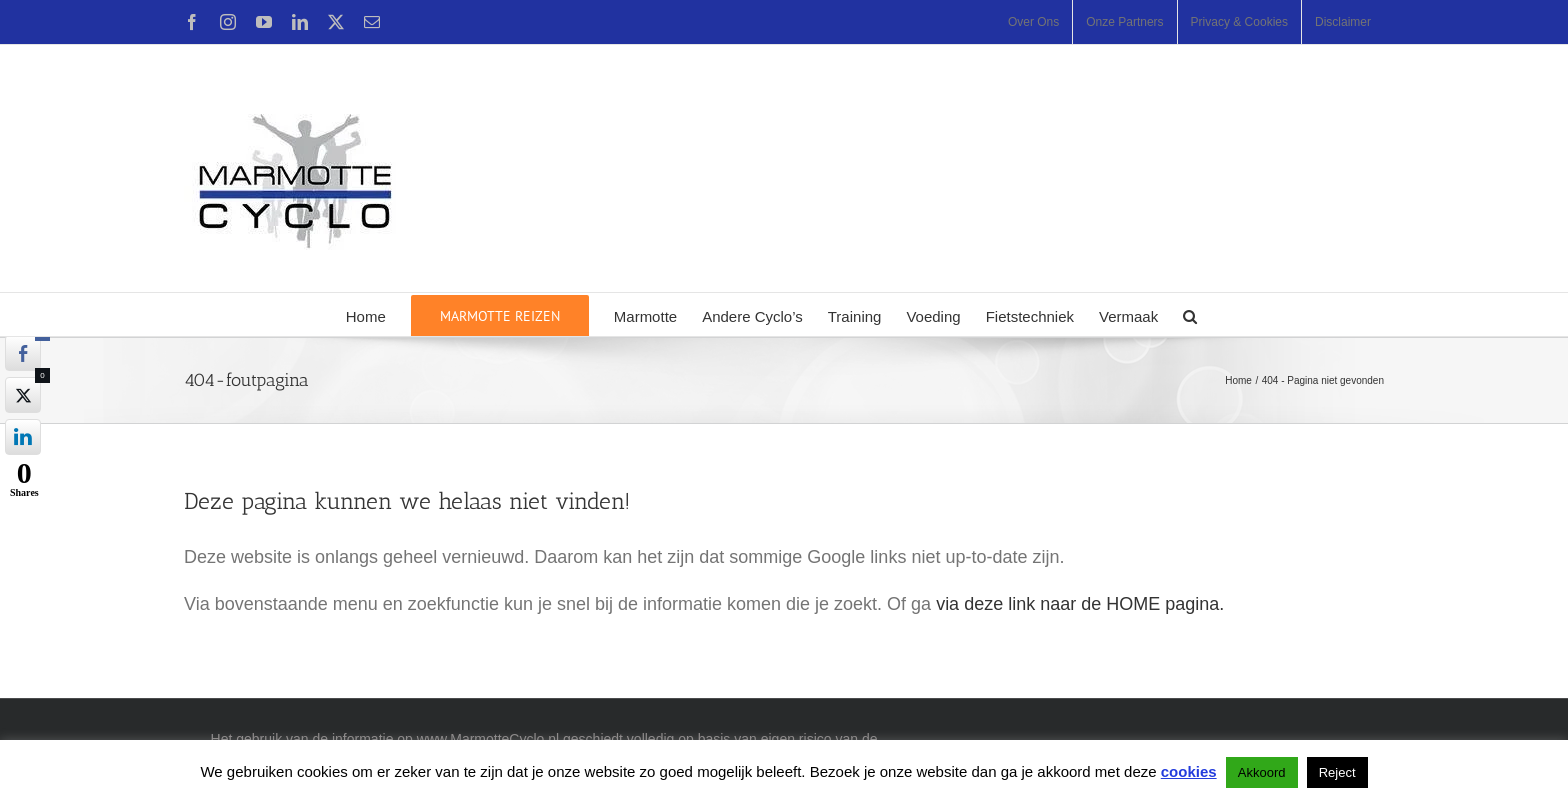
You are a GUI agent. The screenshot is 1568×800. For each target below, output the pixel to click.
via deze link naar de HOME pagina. (1080, 604)
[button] (1190, 314)
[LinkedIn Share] (23, 437)
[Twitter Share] (23, 395)
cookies (1189, 771)
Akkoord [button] (1262, 772)
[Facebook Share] (23, 353)
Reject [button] (1337, 772)
